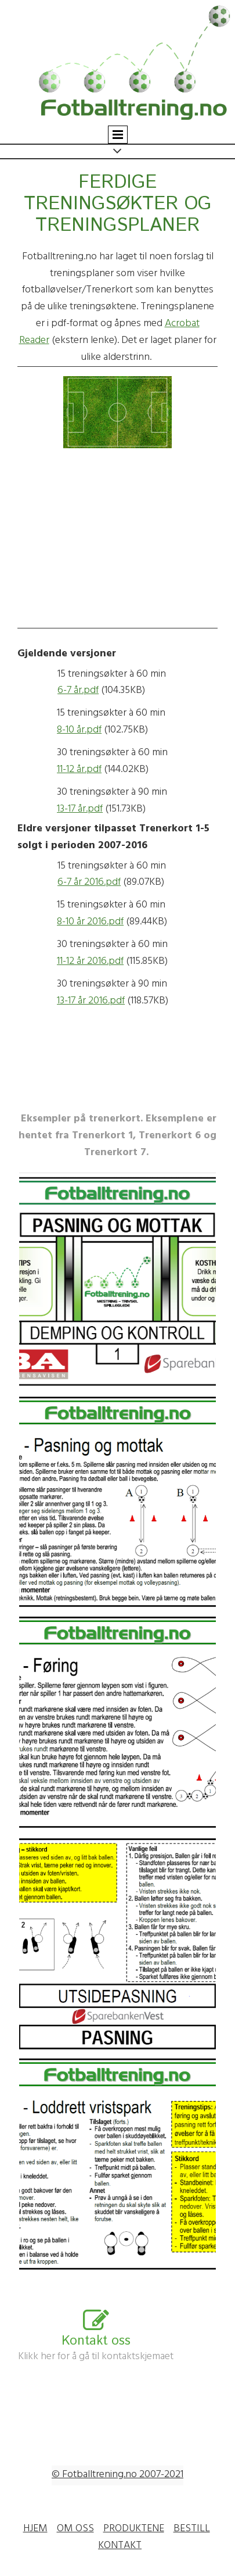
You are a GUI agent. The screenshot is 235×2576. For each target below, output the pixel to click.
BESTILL (191, 2529)
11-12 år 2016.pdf (90, 962)
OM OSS (75, 2529)
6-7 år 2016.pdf (89, 883)
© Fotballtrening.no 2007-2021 (117, 2475)
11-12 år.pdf (79, 770)
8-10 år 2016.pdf (90, 922)
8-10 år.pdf (79, 731)
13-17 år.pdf (80, 810)
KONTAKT (120, 2546)
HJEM (35, 2529)
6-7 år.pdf (78, 691)
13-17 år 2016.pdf (91, 1002)
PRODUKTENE (133, 2529)
